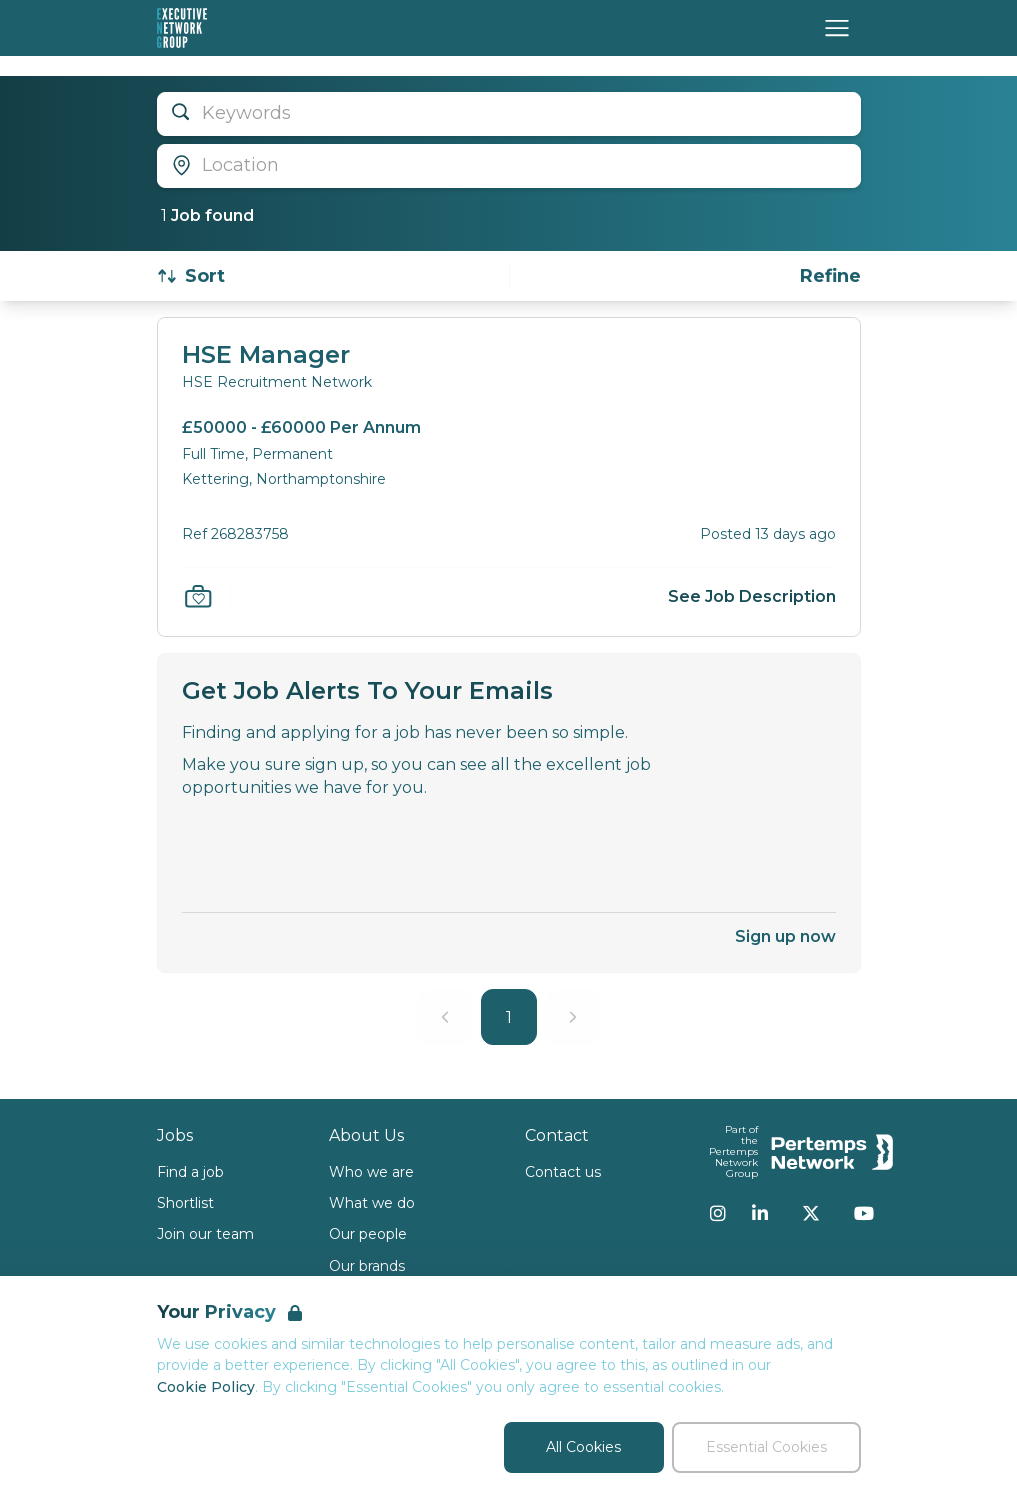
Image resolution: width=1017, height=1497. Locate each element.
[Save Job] (198, 596)
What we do (372, 1203)
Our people (368, 1234)
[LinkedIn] (760, 1213)
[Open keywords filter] (509, 114)
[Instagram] (718, 1213)
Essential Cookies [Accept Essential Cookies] (766, 1447)
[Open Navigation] (837, 28)
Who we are (371, 1172)
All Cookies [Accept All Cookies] (583, 1447)
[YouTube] (864, 1213)
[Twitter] (811, 1213)
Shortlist (185, 1203)
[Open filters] (830, 276)
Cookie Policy (206, 1387)
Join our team (205, 1234)
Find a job (190, 1172)
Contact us (563, 1172)
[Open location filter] (509, 166)
